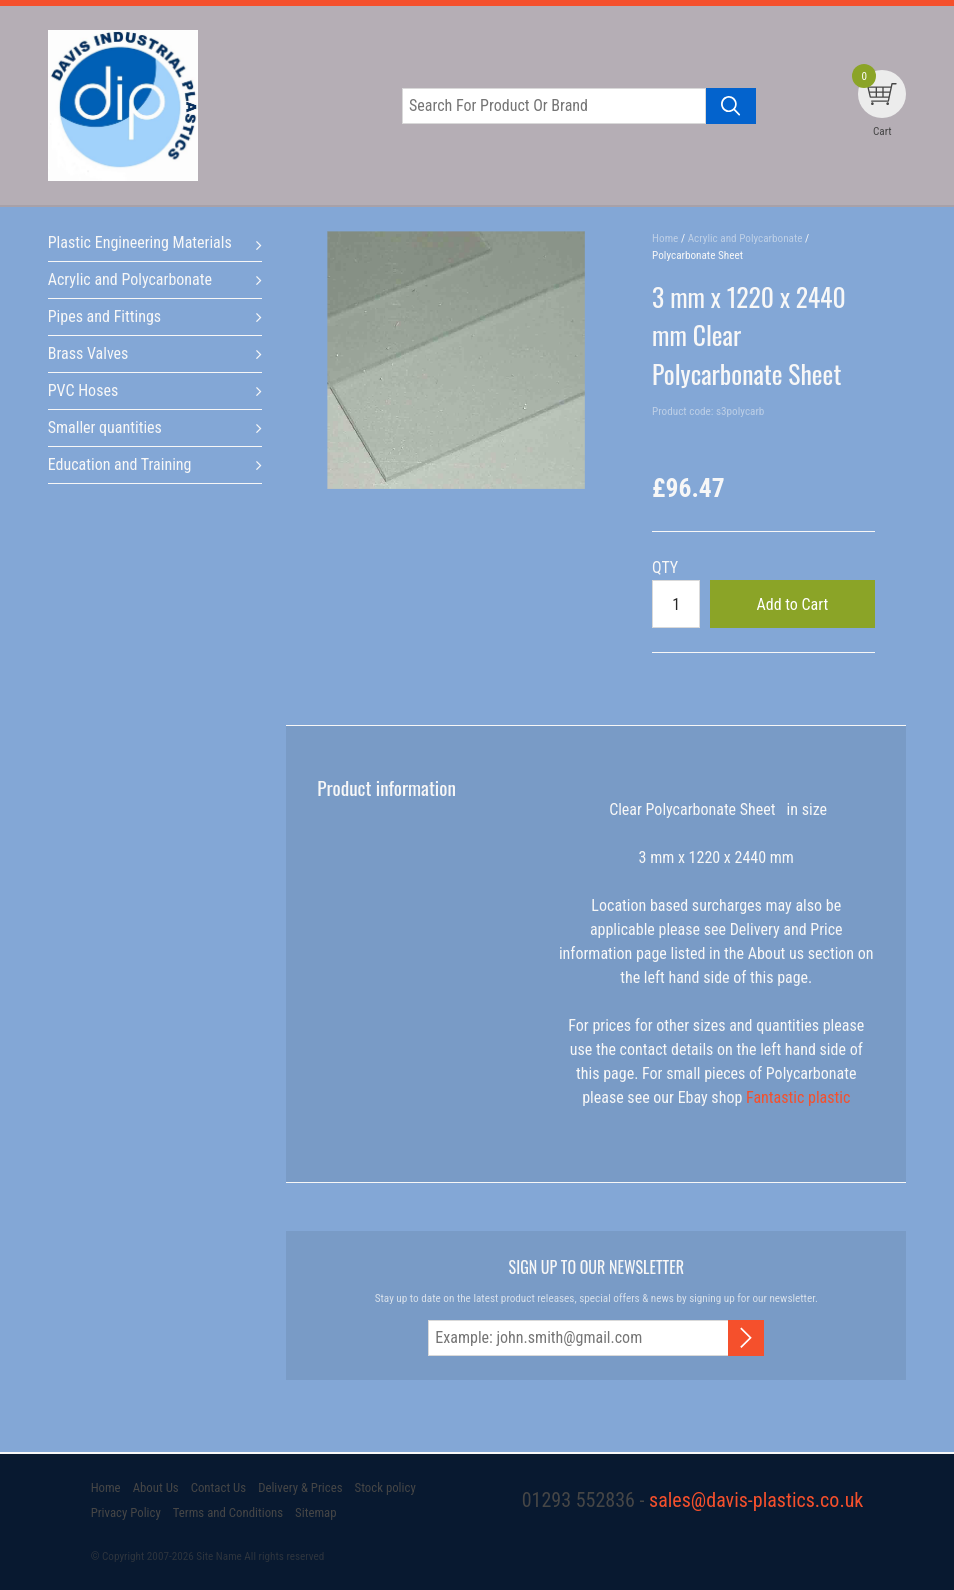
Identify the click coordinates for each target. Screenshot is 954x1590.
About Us (156, 1487)
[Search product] (731, 106)
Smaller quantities (105, 427)
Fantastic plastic (798, 1097)
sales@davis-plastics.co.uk (756, 1500)
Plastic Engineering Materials (140, 242)
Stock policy (385, 1487)
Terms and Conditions (228, 1512)
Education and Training (120, 464)
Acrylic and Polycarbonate (130, 279)
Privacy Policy (126, 1512)
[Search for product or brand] (554, 106)
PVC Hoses (83, 390)
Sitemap (315, 1512)
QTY (665, 567)
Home (106, 1487)
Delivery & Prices (300, 1487)
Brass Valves (88, 353)
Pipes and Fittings (104, 316)
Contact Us (218, 1487)
